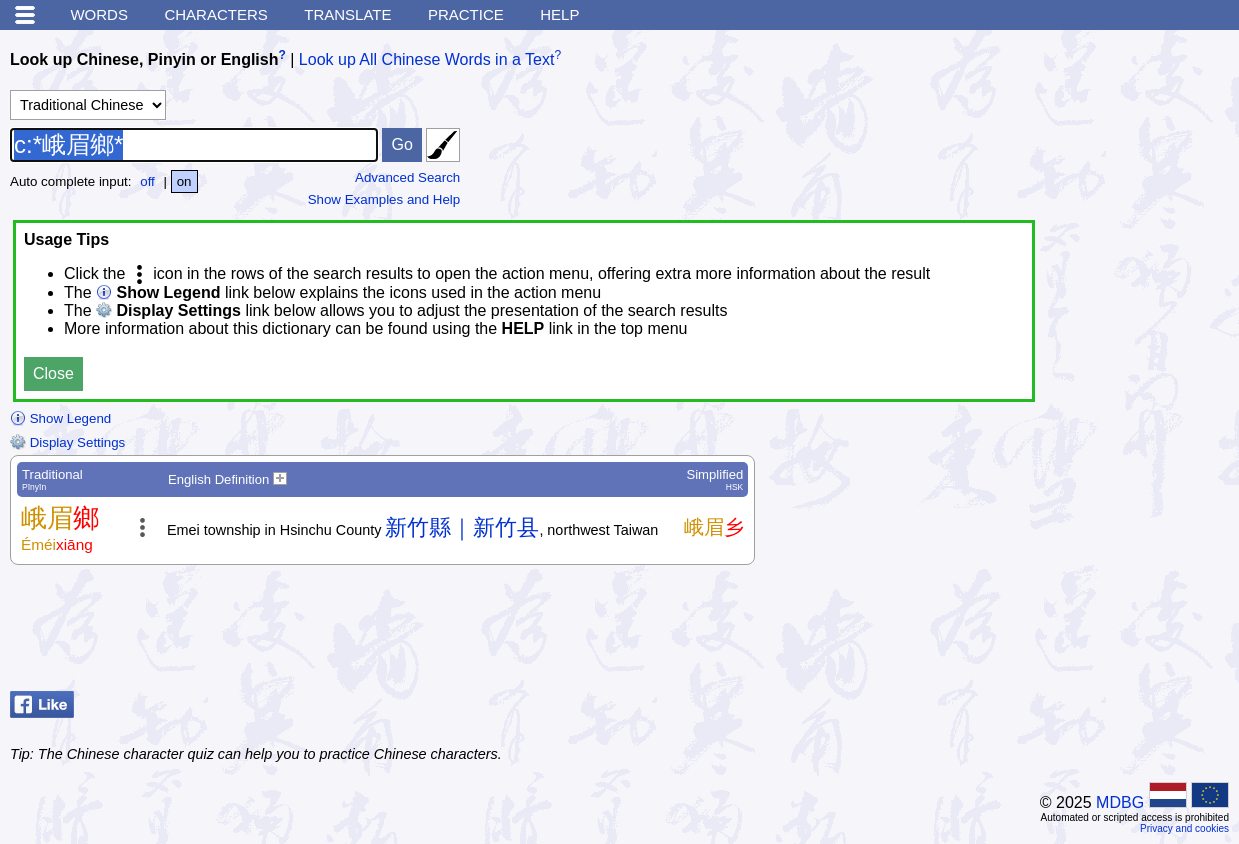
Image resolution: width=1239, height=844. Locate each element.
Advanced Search (407, 177)
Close (53, 373)
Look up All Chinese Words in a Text (427, 59)
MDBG (1120, 802)
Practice (466, 14)
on (184, 181)
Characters (215, 14)
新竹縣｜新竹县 (462, 527)
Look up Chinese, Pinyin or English (144, 59)
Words (99, 14)
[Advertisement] (1069, 633)
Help (559, 14)
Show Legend (60, 418)
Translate (347, 14)
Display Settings (67, 442)
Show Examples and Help (384, 199)
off (147, 181)
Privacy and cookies (1184, 828)
